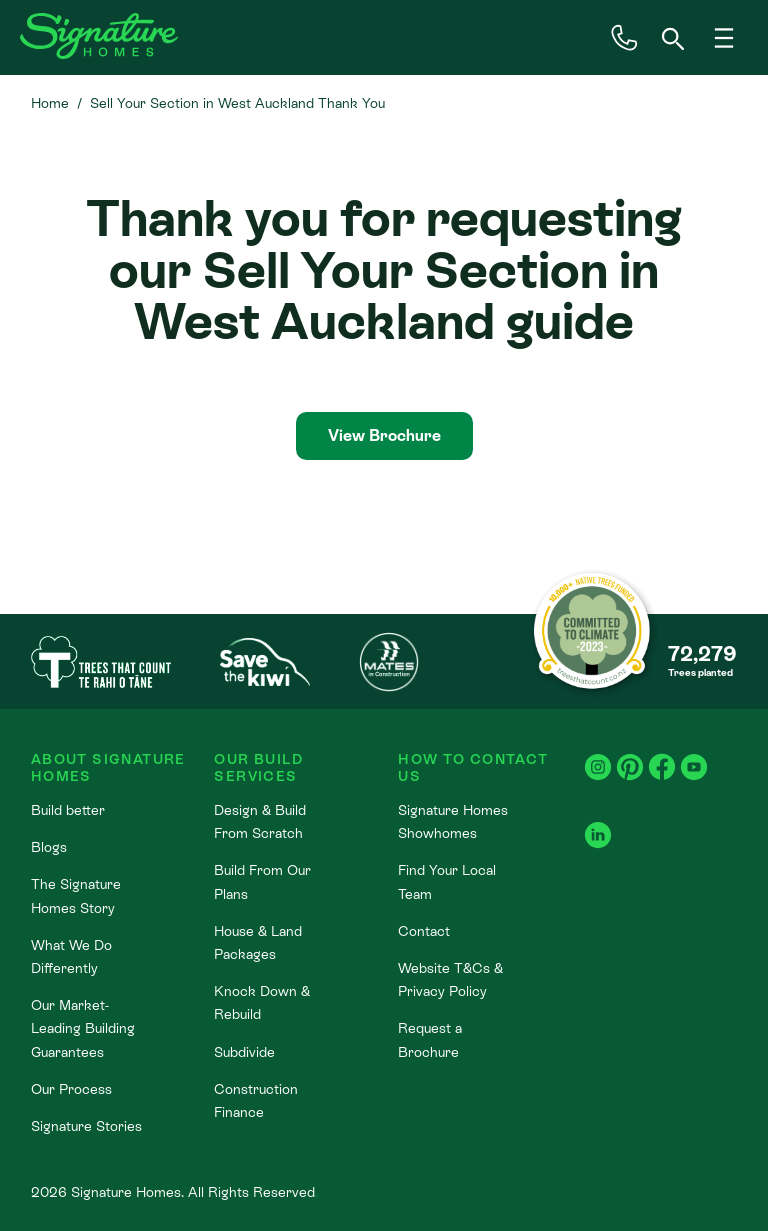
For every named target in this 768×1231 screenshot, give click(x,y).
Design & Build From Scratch (260, 821)
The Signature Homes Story (76, 895)
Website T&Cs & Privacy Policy (450, 979)
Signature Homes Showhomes (453, 821)
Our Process (71, 1089)
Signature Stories (86, 1126)
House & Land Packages (258, 942)
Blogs (49, 847)
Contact (424, 931)
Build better (68, 810)
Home (50, 103)
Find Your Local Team (447, 881)
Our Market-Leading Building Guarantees (83, 1028)
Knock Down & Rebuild (262, 1002)
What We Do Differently (71, 956)
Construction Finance (256, 1100)
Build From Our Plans (262, 881)
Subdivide (244, 1052)
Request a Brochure (430, 1039)
